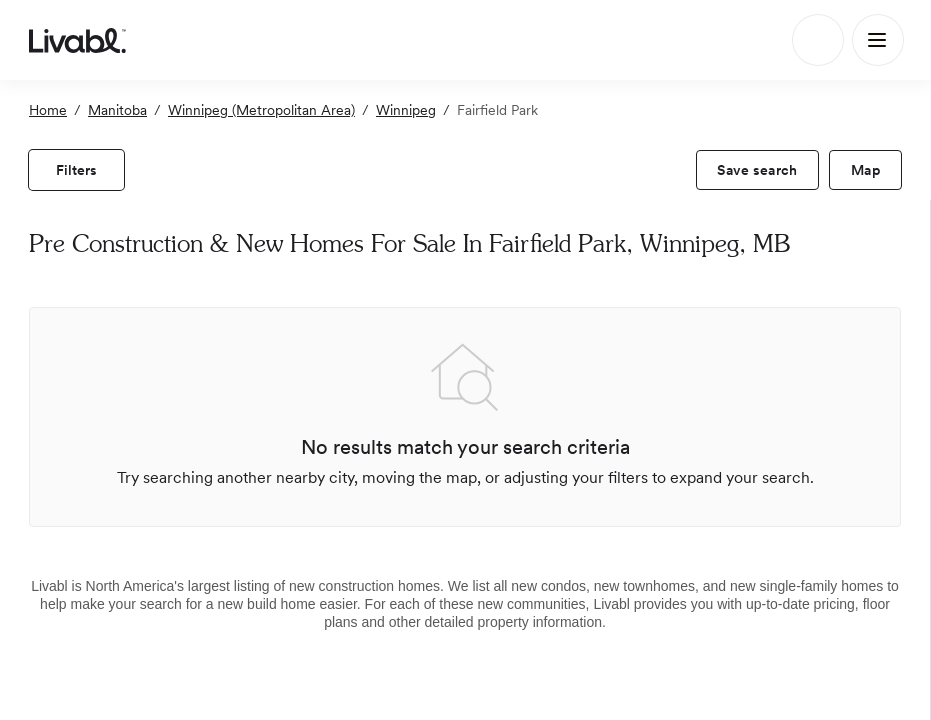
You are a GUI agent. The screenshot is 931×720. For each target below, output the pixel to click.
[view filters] (76, 170)
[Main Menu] (878, 40)
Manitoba (117, 110)
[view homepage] (77, 40)
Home (48, 110)
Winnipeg (406, 110)
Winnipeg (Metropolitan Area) (261, 110)
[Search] (818, 40)
